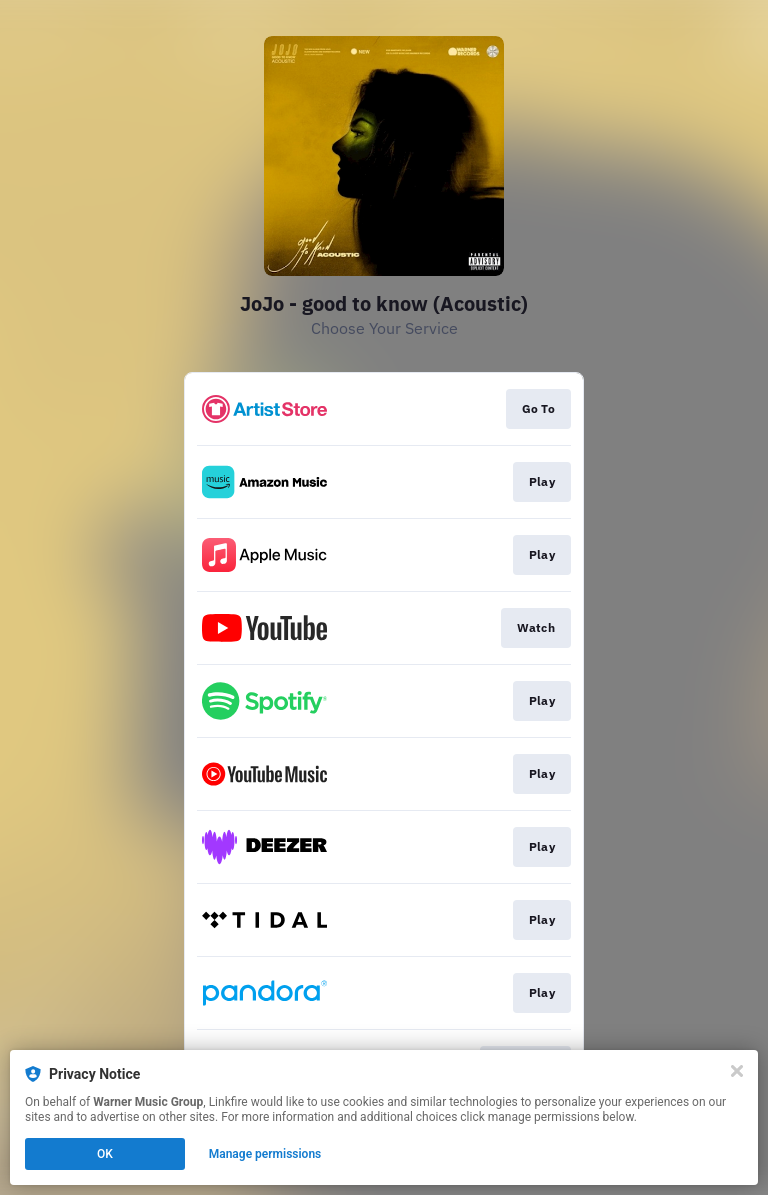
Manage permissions (265, 1154)
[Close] (737, 1071)
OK (105, 1154)
